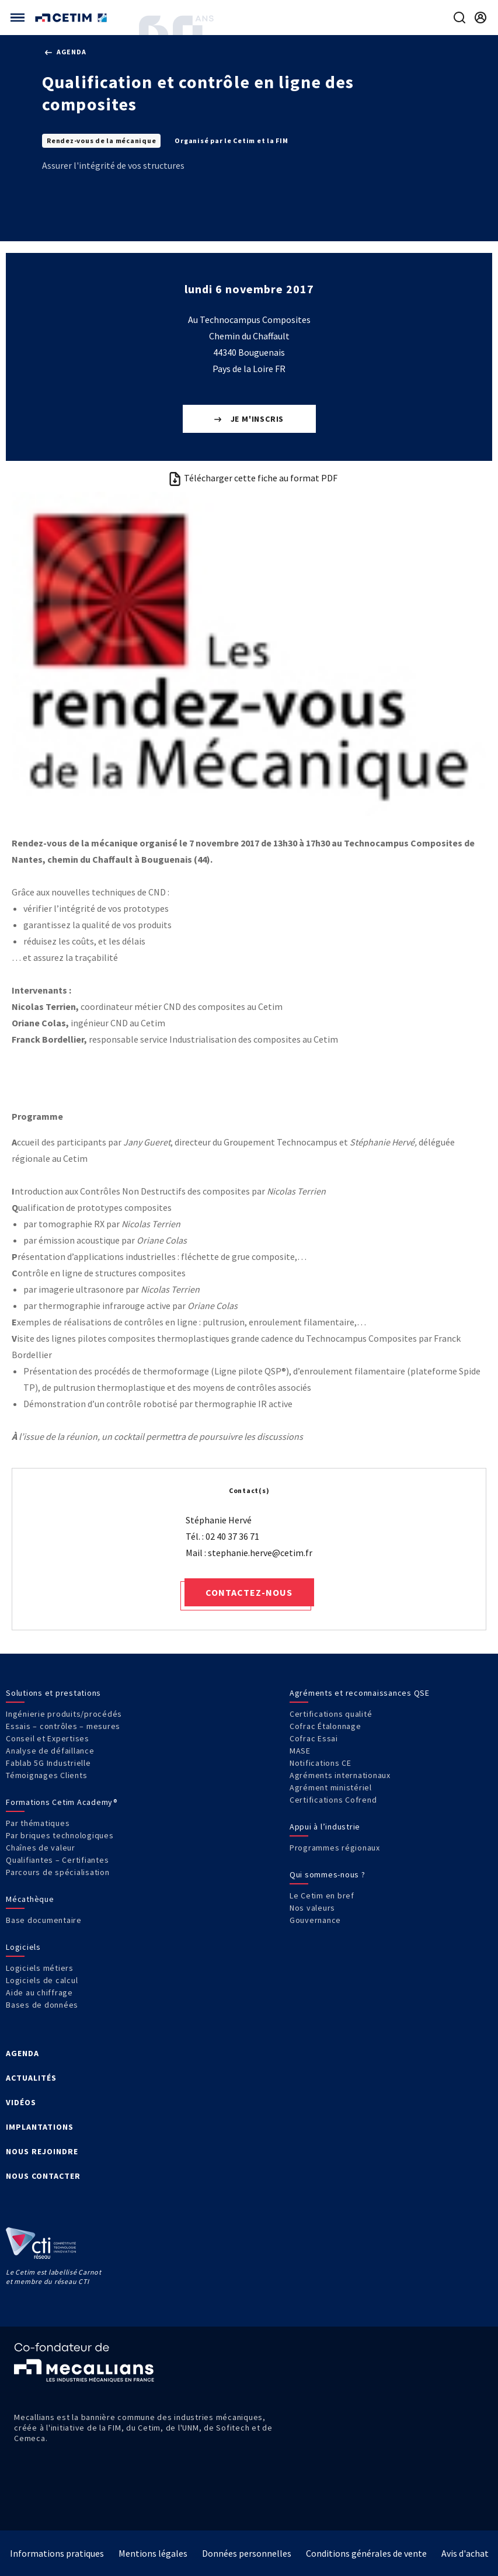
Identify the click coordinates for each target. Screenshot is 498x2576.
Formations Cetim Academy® (62, 1802)
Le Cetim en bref (322, 1895)
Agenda (65, 51)
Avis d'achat (465, 2553)
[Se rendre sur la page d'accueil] (72, 18)
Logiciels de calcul (42, 1980)
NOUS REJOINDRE (42, 2151)
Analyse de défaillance (50, 1750)
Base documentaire (44, 1920)
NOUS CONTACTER (43, 2176)
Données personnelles (246, 2553)
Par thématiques (37, 1823)
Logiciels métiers (40, 1968)
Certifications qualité (331, 1714)
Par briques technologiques (60, 1835)
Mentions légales (153, 2553)
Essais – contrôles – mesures (63, 1726)
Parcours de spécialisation (58, 1872)
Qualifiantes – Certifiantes (57, 1860)
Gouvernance (315, 1920)
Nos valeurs (312, 1908)
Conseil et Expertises (47, 1738)
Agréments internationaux (340, 1775)
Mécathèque (30, 1899)
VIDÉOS (21, 2102)
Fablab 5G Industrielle (48, 1763)
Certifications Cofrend (333, 1799)
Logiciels (23, 1947)
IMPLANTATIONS (40, 2127)
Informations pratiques (57, 2553)
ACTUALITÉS (31, 2077)
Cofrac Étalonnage (325, 1726)
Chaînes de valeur (40, 1847)
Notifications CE (320, 1763)
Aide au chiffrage (39, 1992)
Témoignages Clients (46, 1775)
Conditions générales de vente (366, 2553)
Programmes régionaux (335, 1847)
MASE (300, 1750)
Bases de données (42, 2004)
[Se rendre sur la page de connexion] (480, 17)
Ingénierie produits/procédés (64, 1714)
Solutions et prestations (53, 1693)
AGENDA (22, 2053)
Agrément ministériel (331, 1787)
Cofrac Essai (314, 1738)
